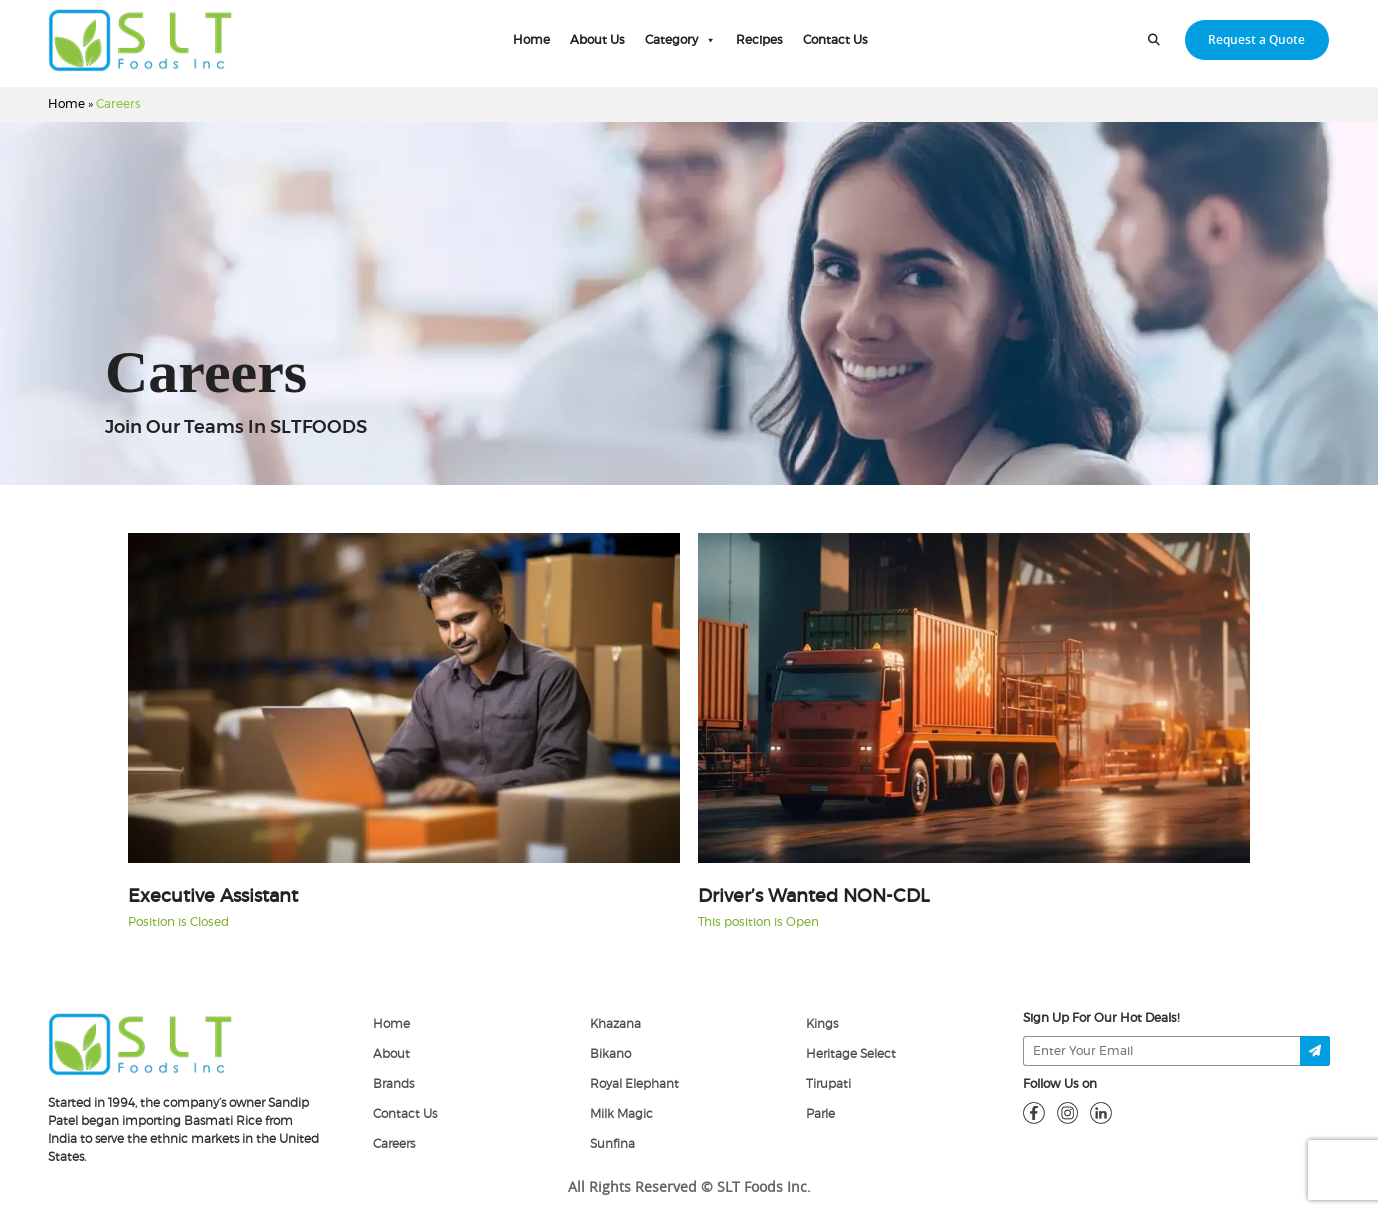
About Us (597, 40)
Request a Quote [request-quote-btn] (1256, 39)
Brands (393, 1084)
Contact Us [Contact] (405, 1114)
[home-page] (140, 40)
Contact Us (835, 40)
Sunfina (612, 1144)
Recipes (759, 40)
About (391, 1054)
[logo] (140, 1043)
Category (680, 40)
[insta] (1068, 1112)
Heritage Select (851, 1054)
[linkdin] (1101, 1112)
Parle (820, 1114)
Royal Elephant (634, 1084)
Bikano (610, 1054)
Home (531, 40)
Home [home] (391, 1024)
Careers (394, 1144)
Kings (822, 1024)
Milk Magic (621, 1114)
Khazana (615, 1024)
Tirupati (828, 1084)
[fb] (1034, 1112)
